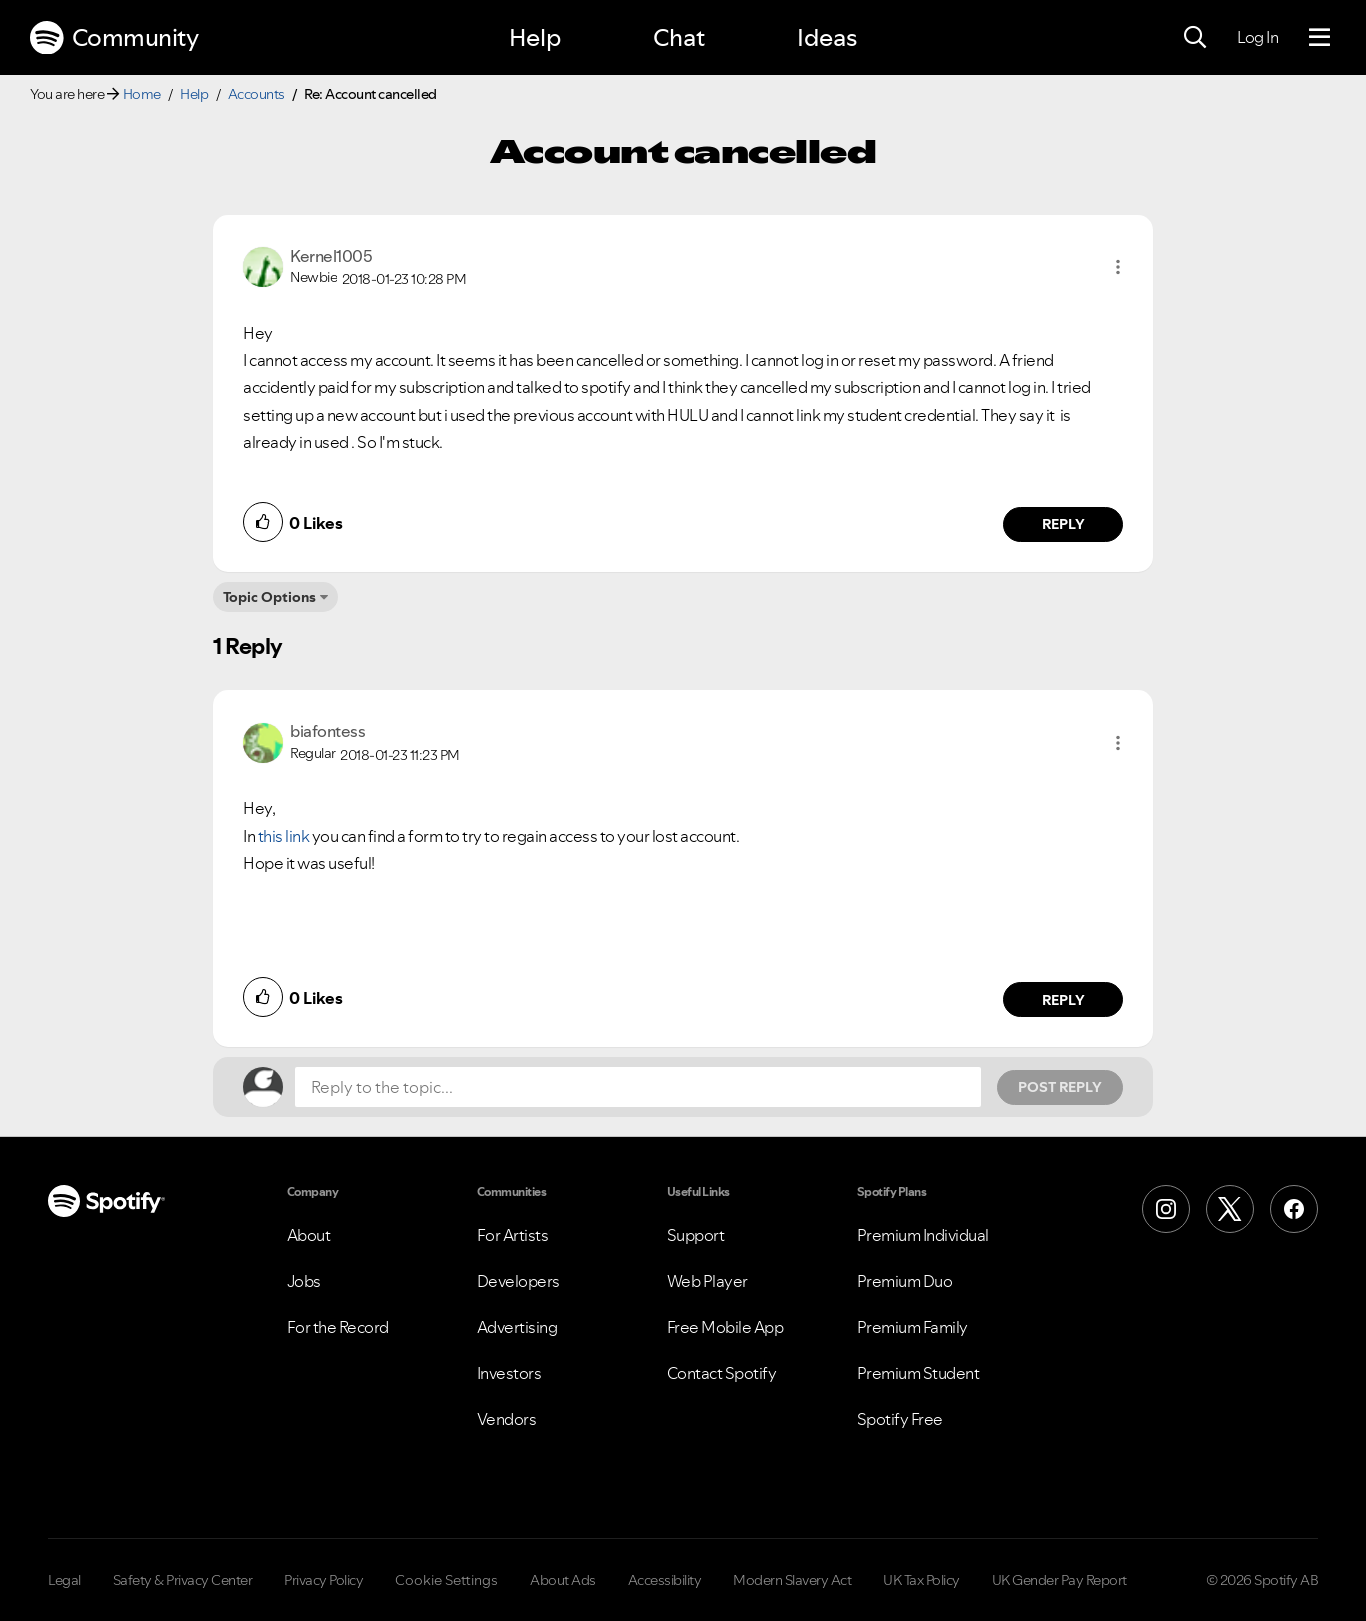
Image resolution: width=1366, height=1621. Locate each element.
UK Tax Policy (921, 1580)
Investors (509, 1373)
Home (142, 94)
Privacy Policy (323, 1580)
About (309, 1235)
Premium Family (912, 1327)
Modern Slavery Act (792, 1580)
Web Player (707, 1281)
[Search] (1195, 38)
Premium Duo (905, 1281)
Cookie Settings (446, 1580)
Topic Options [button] (269, 597)
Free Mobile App (725, 1327)
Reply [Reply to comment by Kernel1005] (1063, 524)
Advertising (517, 1327)
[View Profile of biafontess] (327, 731)
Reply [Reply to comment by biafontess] (1063, 1000)
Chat (679, 37)
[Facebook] (1294, 1209)
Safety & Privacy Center (183, 1580)
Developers (518, 1281)
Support (696, 1235)
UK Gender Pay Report (1059, 1580)
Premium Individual (923, 1235)
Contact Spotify (722, 1373)
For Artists (513, 1235)
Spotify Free (900, 1419)
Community (114, 38)
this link (284, 836)
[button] (1118, 267)
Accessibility (665, 1580)
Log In (1257, 37)
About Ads (563, 1580)
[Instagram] (1166, 1209)
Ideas (827, 37)
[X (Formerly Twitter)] (1230, 1209)
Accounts (256, 94)
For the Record (338, 1327)
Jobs (304, 1281)
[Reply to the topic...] (638, 1087)
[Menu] (1319, 38)
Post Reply (1060, 1087)
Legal (64, 1580)
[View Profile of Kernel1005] (331, 256)
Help (535, 37)
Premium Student (918, 1373)
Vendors (507, 1419)
